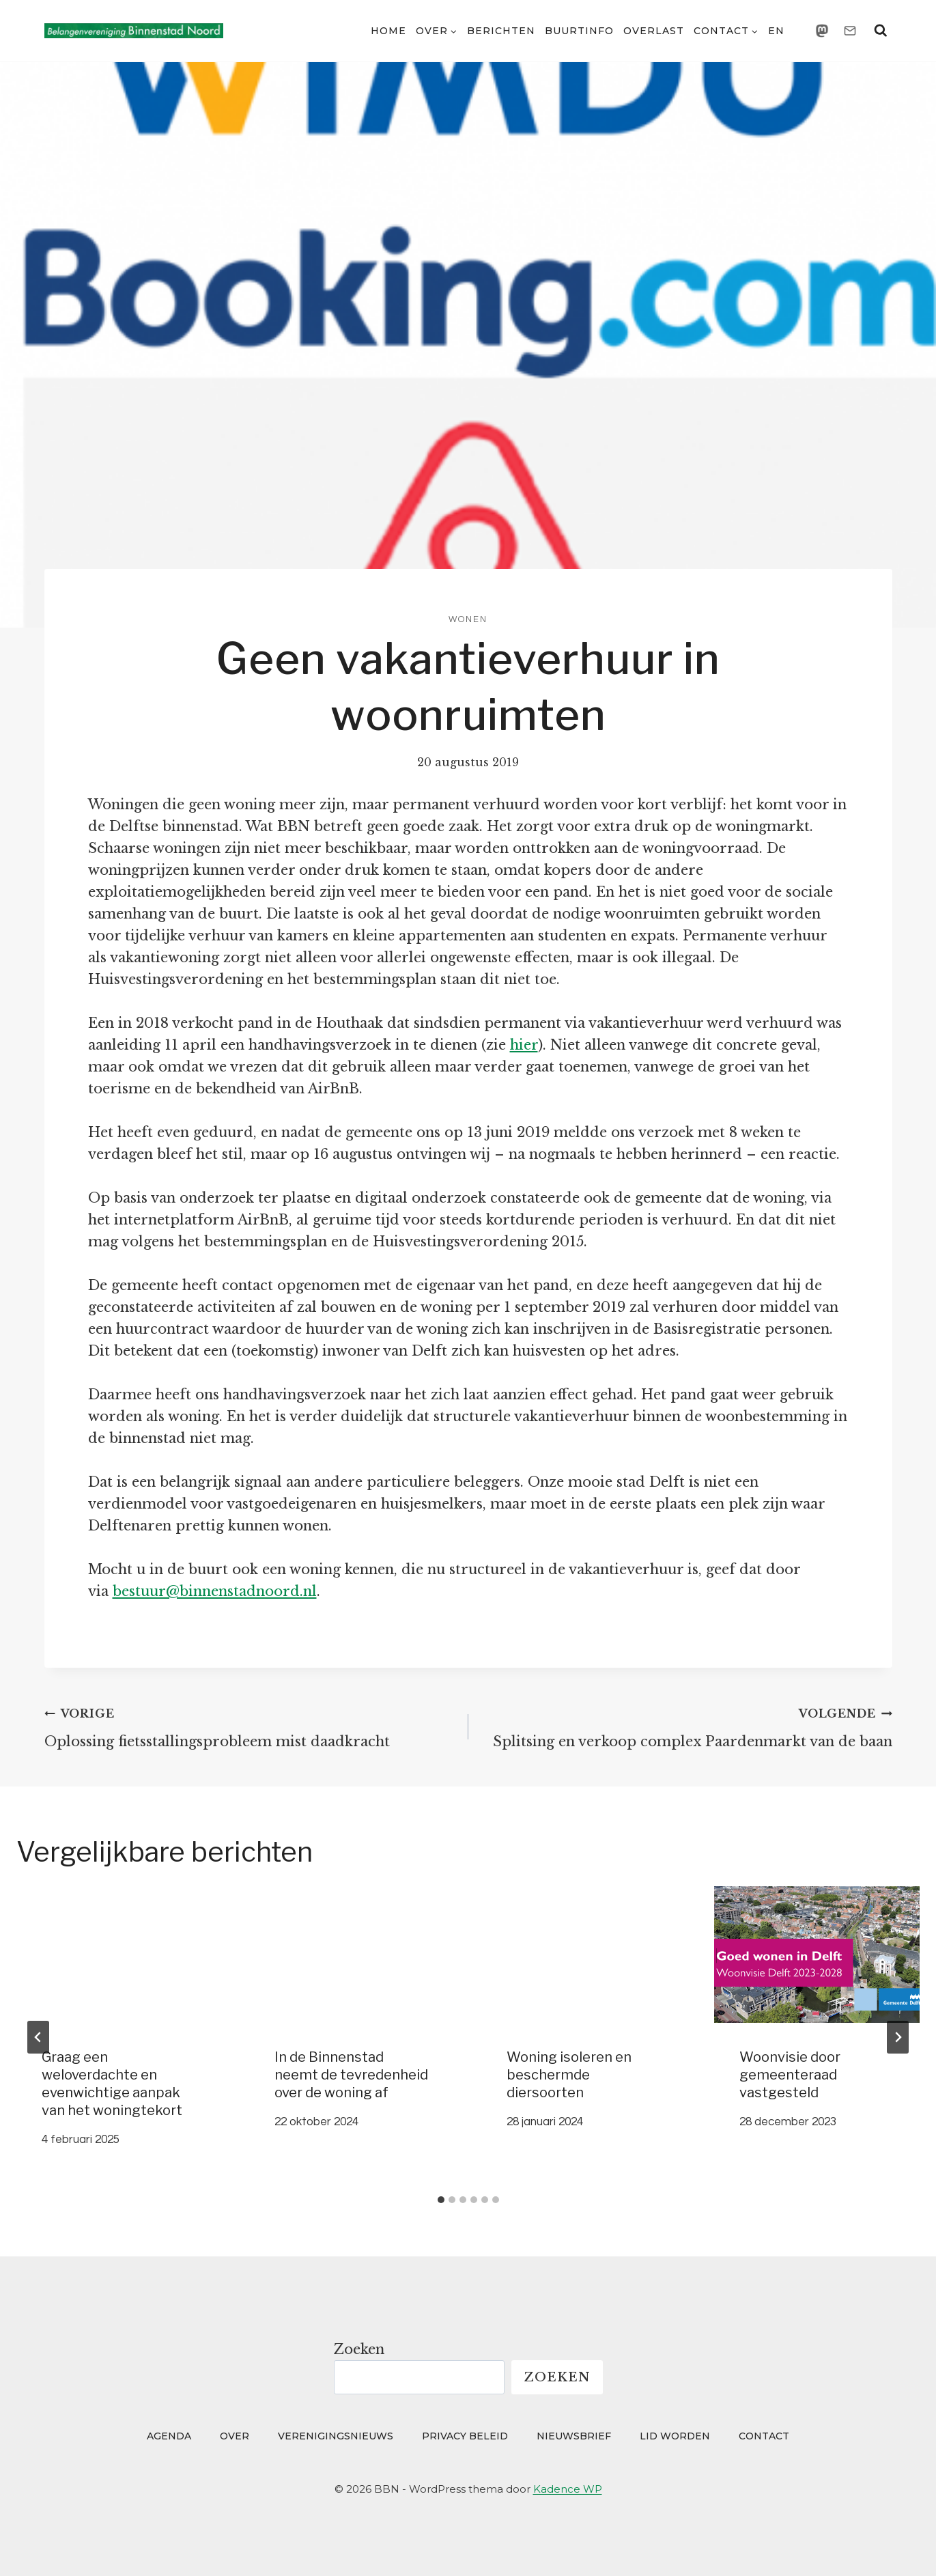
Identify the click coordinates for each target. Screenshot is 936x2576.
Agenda (169, 2436)
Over (234, 2436)
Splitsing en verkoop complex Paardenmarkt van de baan (687, 1726)
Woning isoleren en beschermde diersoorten (569, 2075)
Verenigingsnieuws (335, 2436)
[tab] (441, 2199)
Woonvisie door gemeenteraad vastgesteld (789, 2075)
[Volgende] (898, 2037)
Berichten (501, 31)
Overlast (653, 31)
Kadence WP (567, 2488)
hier (524, 1045)
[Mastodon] (822, 30)
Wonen (468, 619)
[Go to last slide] (38, 2037)
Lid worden (675, 2436)
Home (388, 31)
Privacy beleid (465, 2436)
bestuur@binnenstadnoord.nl (215, 1591)
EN (776, 31)
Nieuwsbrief (574, 2436)
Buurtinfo (579, 31)
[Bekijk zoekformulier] (880, 30)
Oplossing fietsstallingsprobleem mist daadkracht (249, 1726)
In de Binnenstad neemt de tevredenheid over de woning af (351, 2075)
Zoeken (359, 2349)
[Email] (850, 30)
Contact (764, 2436)
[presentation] (119, 1955)
